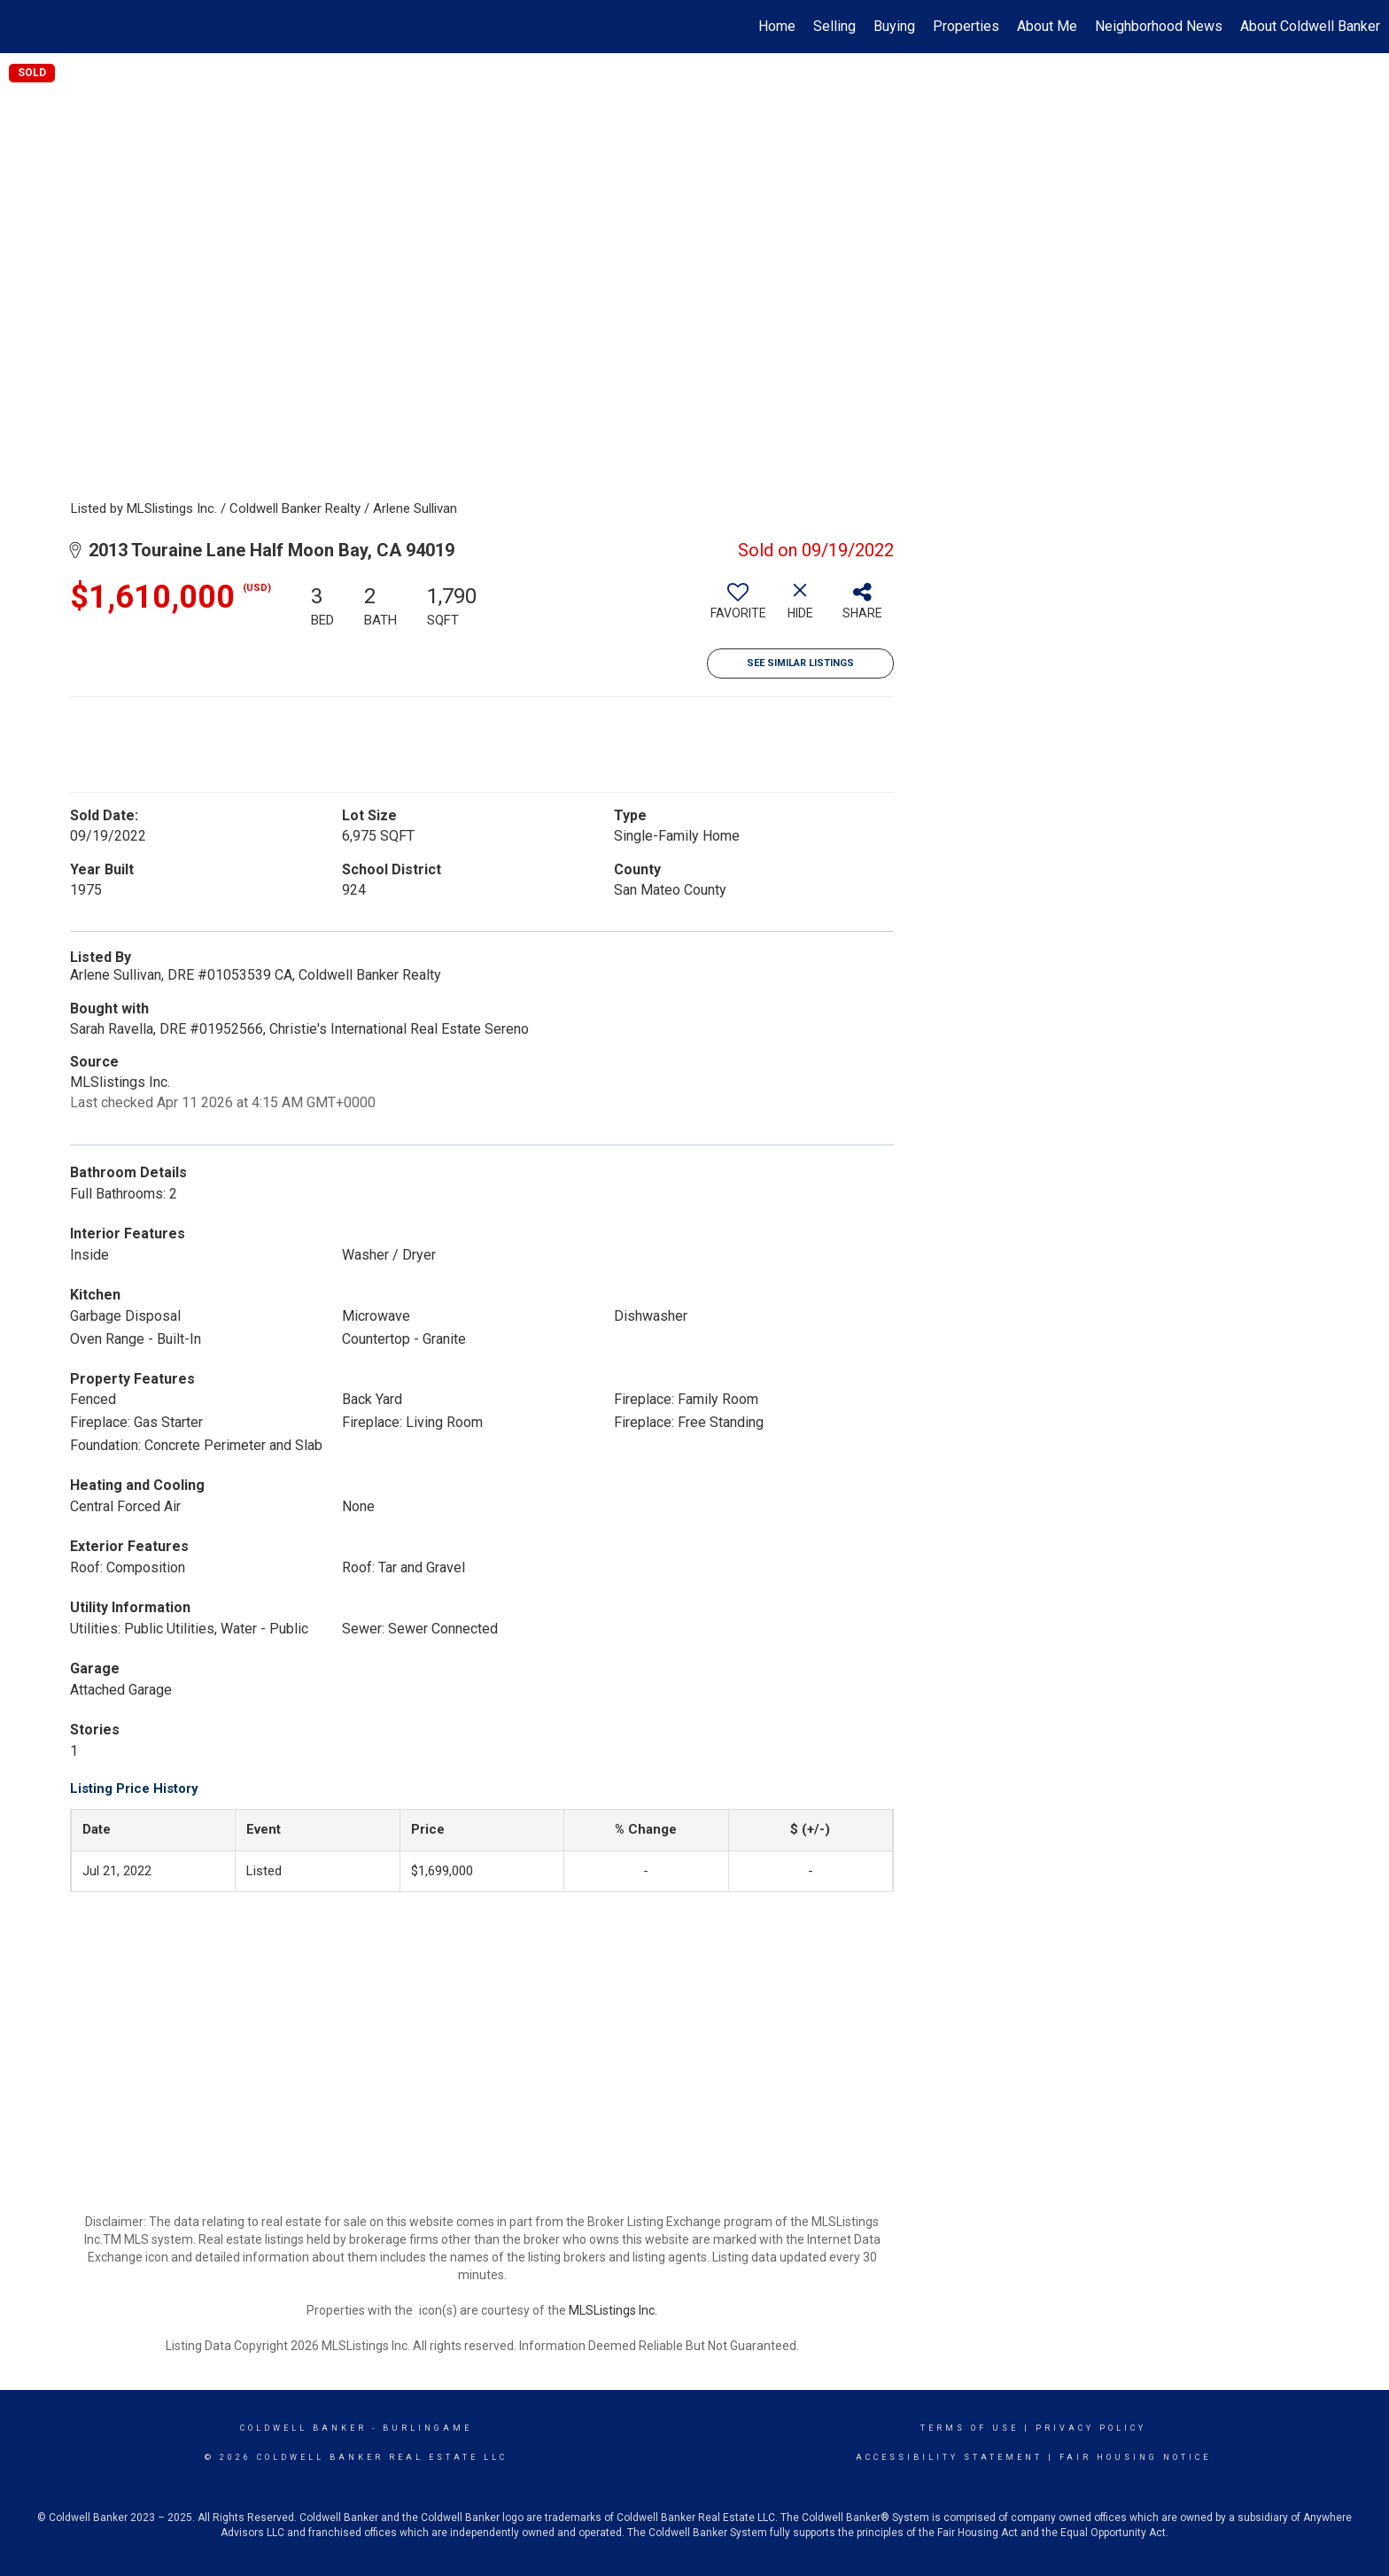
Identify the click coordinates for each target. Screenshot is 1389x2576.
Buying (894, 26)
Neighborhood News (1158, 26)
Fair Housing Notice (1135, 2457)
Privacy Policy (1091, 2428)
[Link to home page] (22, 26)
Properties (966, 26)
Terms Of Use (969, 2428)
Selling (834, 26)
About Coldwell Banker (1310, 26)
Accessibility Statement (949, 2457)
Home (776, 26)
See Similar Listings (800, 663)
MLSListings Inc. (613, 2310)
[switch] (738, 607)
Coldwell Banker (303, 2428)
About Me (1047, 26)
